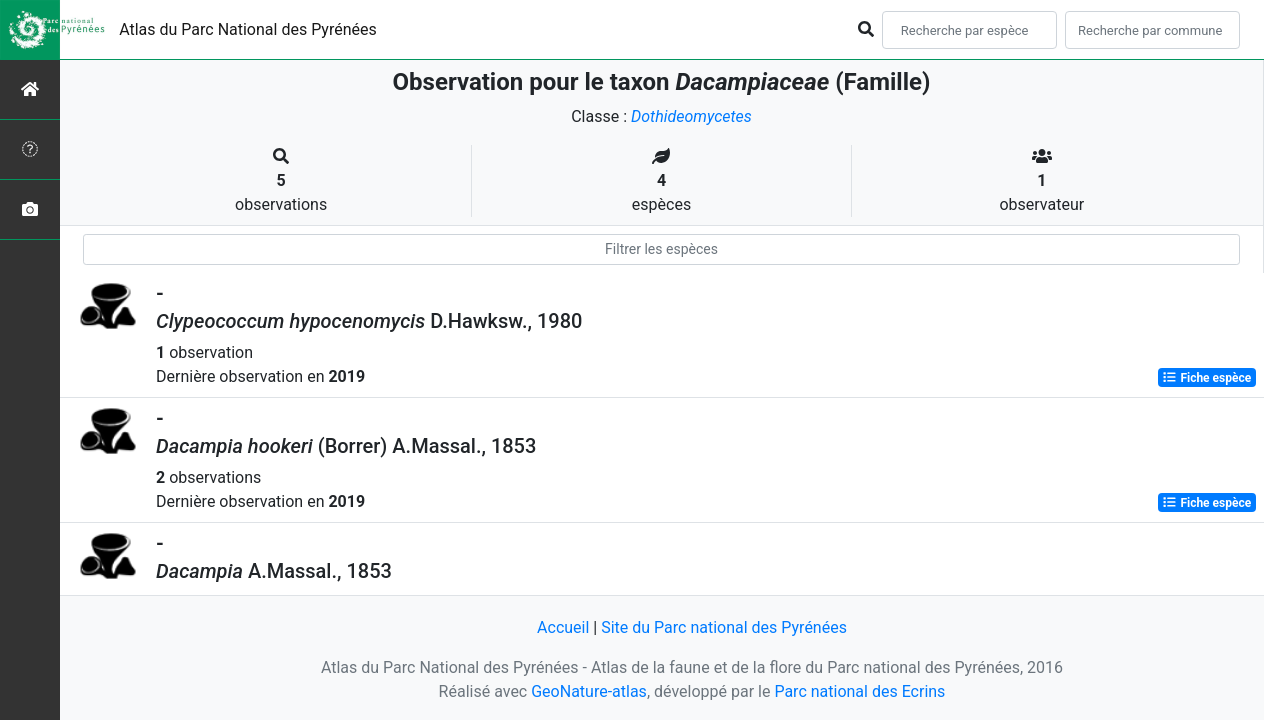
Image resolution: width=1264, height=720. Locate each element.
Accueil (563, 627)
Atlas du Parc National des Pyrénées (248, 29)
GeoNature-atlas (589, 691)
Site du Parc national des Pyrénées (724, 627)
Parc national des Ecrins (859, 691)
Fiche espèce (1206, 378)
